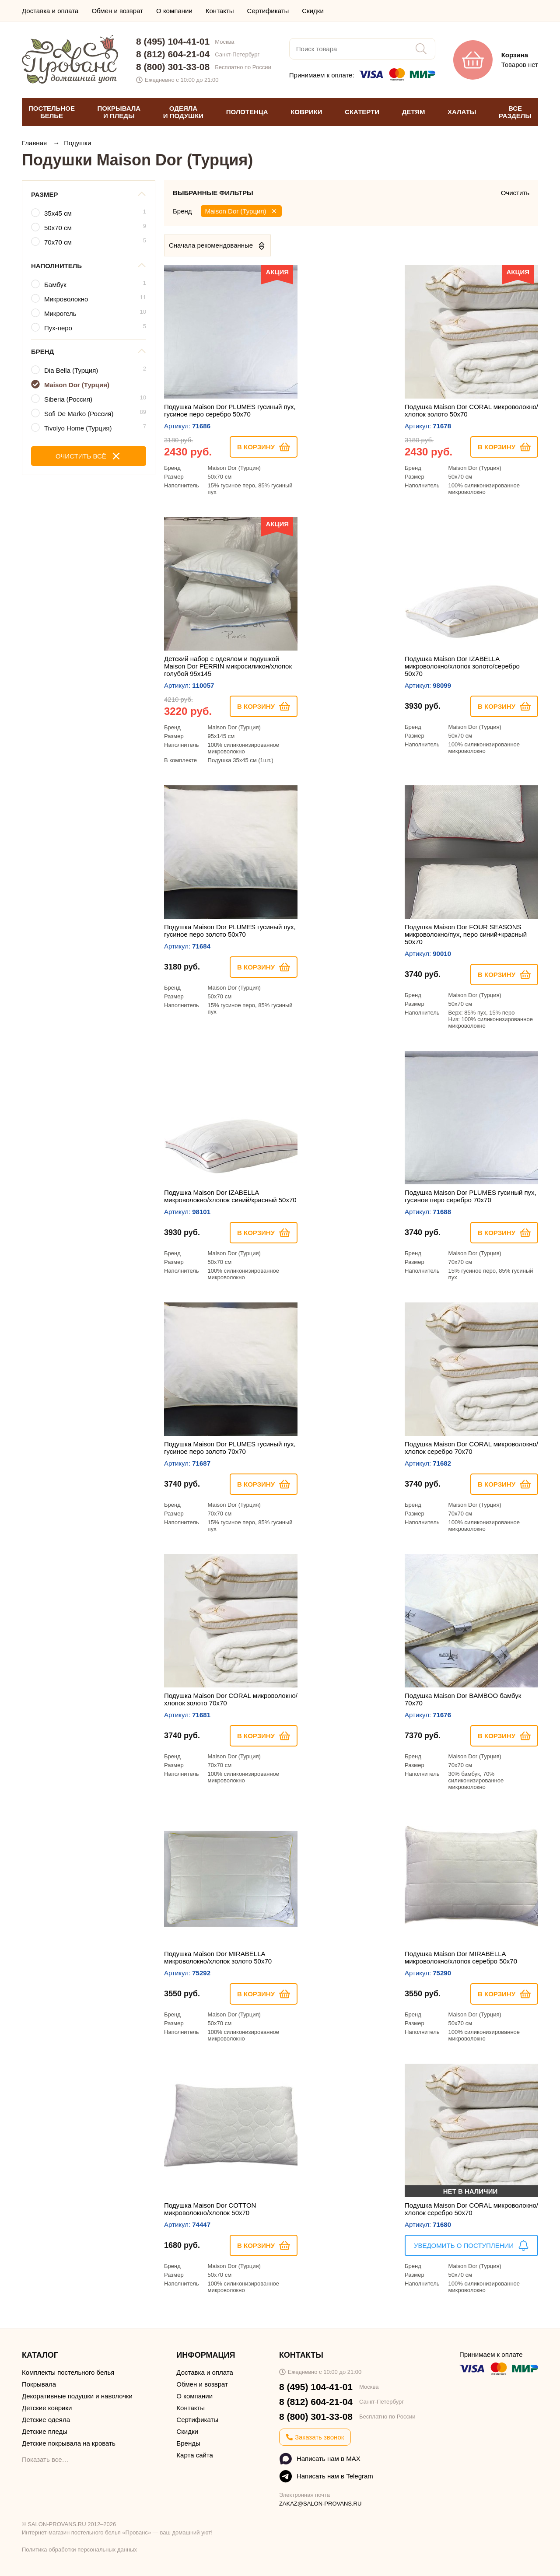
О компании (174, 10)
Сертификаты (268, 10)
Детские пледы (44, 2431)
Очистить (515, 192)
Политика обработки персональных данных (79, 2549)
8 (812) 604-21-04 (173, 54)
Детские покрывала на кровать (69, 2443)
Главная (35, 143)
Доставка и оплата (50, 10)
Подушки (77, 143)
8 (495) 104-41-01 (173, 41)
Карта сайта (194, 2455)
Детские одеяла (46, 2419)
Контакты (220, 10)
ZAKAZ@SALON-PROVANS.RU (320, 2503)
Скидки (312, 10)
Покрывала (39, 2384)
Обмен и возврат (117, 10)
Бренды (188, 2443)
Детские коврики (47, 2408)
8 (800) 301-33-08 (173, 67)
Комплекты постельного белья (68, 2372)
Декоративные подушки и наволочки (77, 2396)
